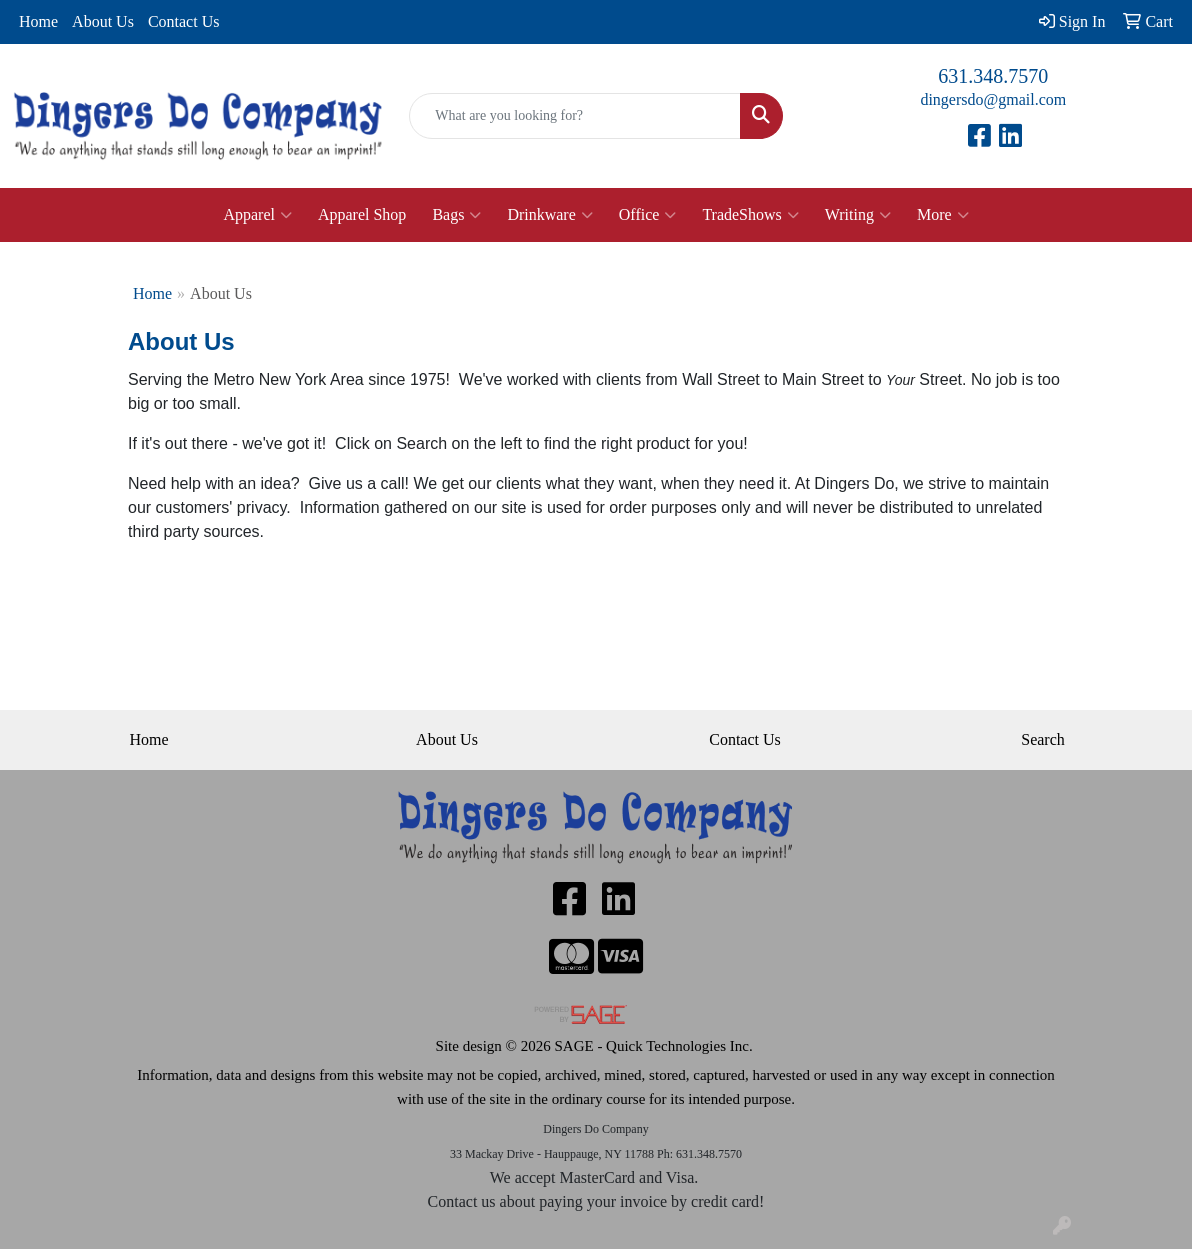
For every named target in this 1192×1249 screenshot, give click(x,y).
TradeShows (750, 215)
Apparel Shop (362, 214)
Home (38, 21)
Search (1043, 739)
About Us (103, 21)
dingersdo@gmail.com (993, 99)
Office (648, 215)
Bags (456, 215)
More (943, 215)
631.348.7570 (993, 76)
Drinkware (549, 215)
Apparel (257, 215)
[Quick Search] (574, 116)
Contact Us (184, 21)
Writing (858, 215)
